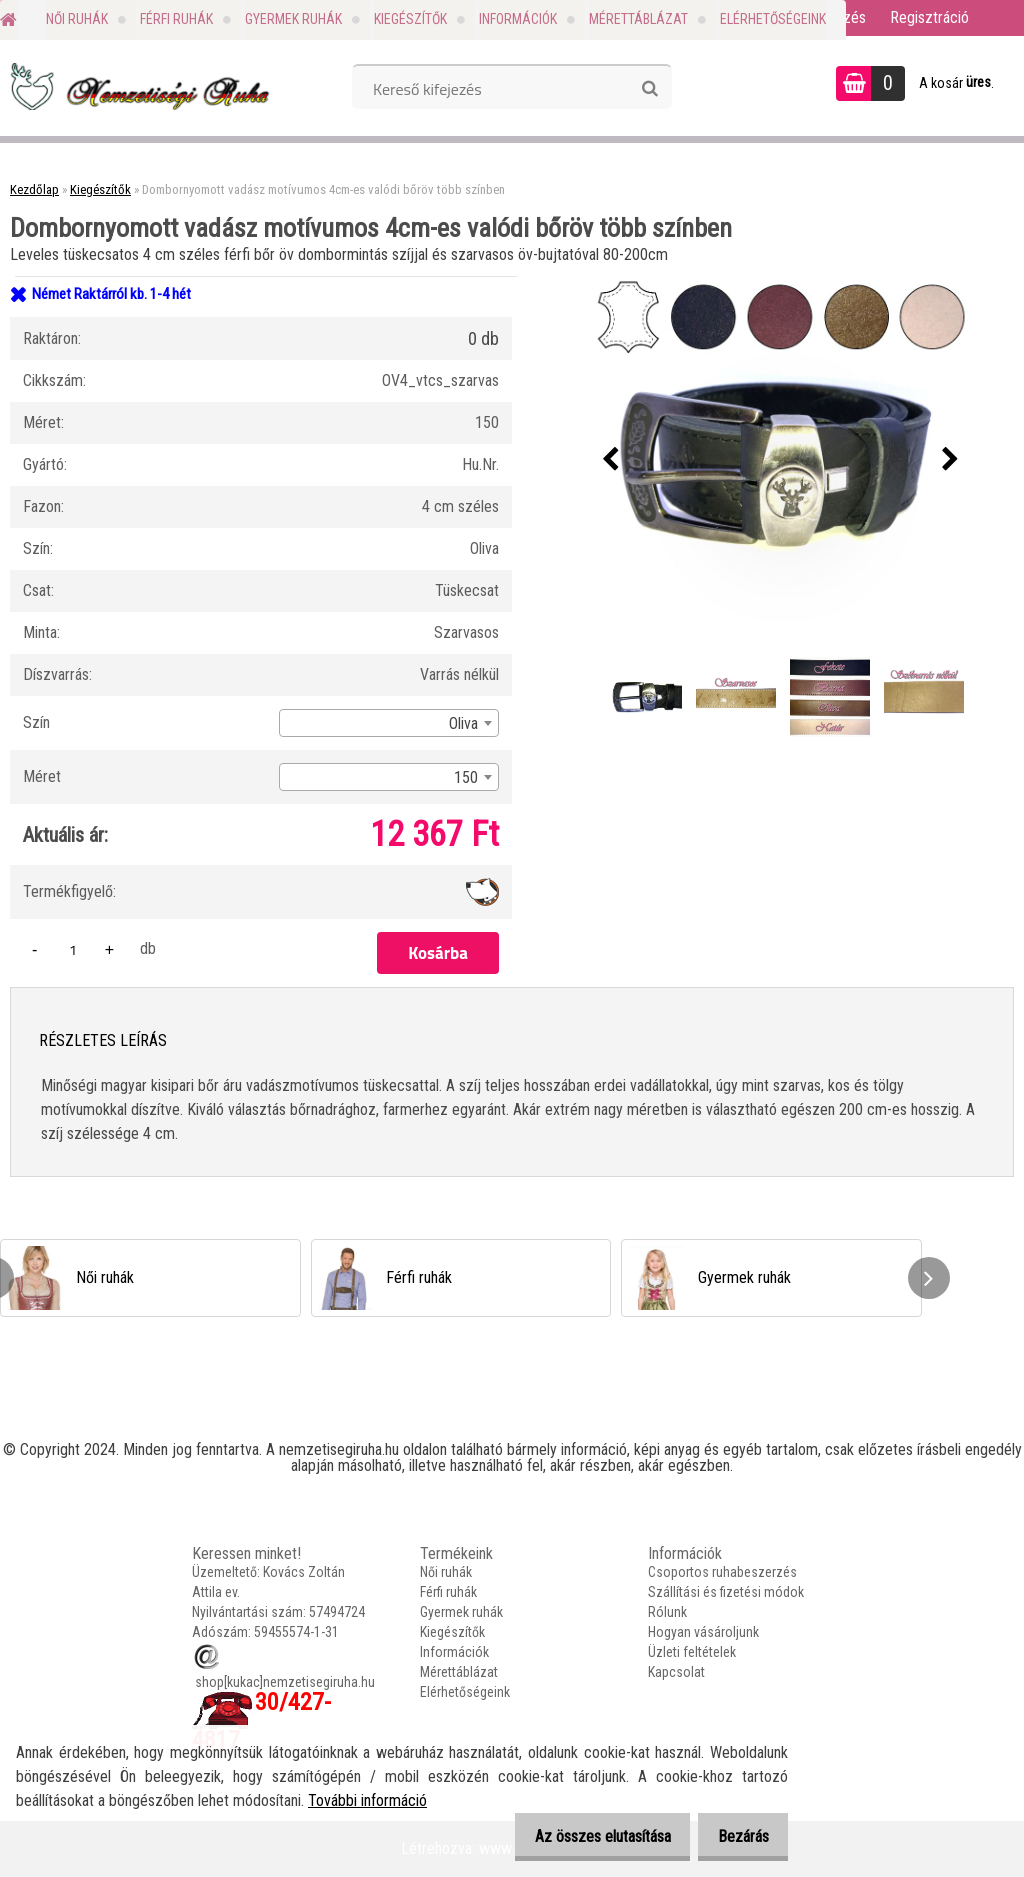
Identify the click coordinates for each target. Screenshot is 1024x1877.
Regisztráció (929, 17)
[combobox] (389, 723)
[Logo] (137, 86)
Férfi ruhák (176, 19)
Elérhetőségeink (773, 19)
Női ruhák (77, 19)
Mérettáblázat (638, 19)
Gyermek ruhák (293, 19)
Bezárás (737, 1836)
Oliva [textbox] (463, 723)
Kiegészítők (410, 19)
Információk (518, 19)
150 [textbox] (466, 777)
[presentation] (611, 460)
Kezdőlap (34, 189)
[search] (649, 89)
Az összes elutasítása (586, 1836)
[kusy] (73, 949)
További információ (367, 1800)
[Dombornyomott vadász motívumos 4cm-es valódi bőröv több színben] (781, 460)
